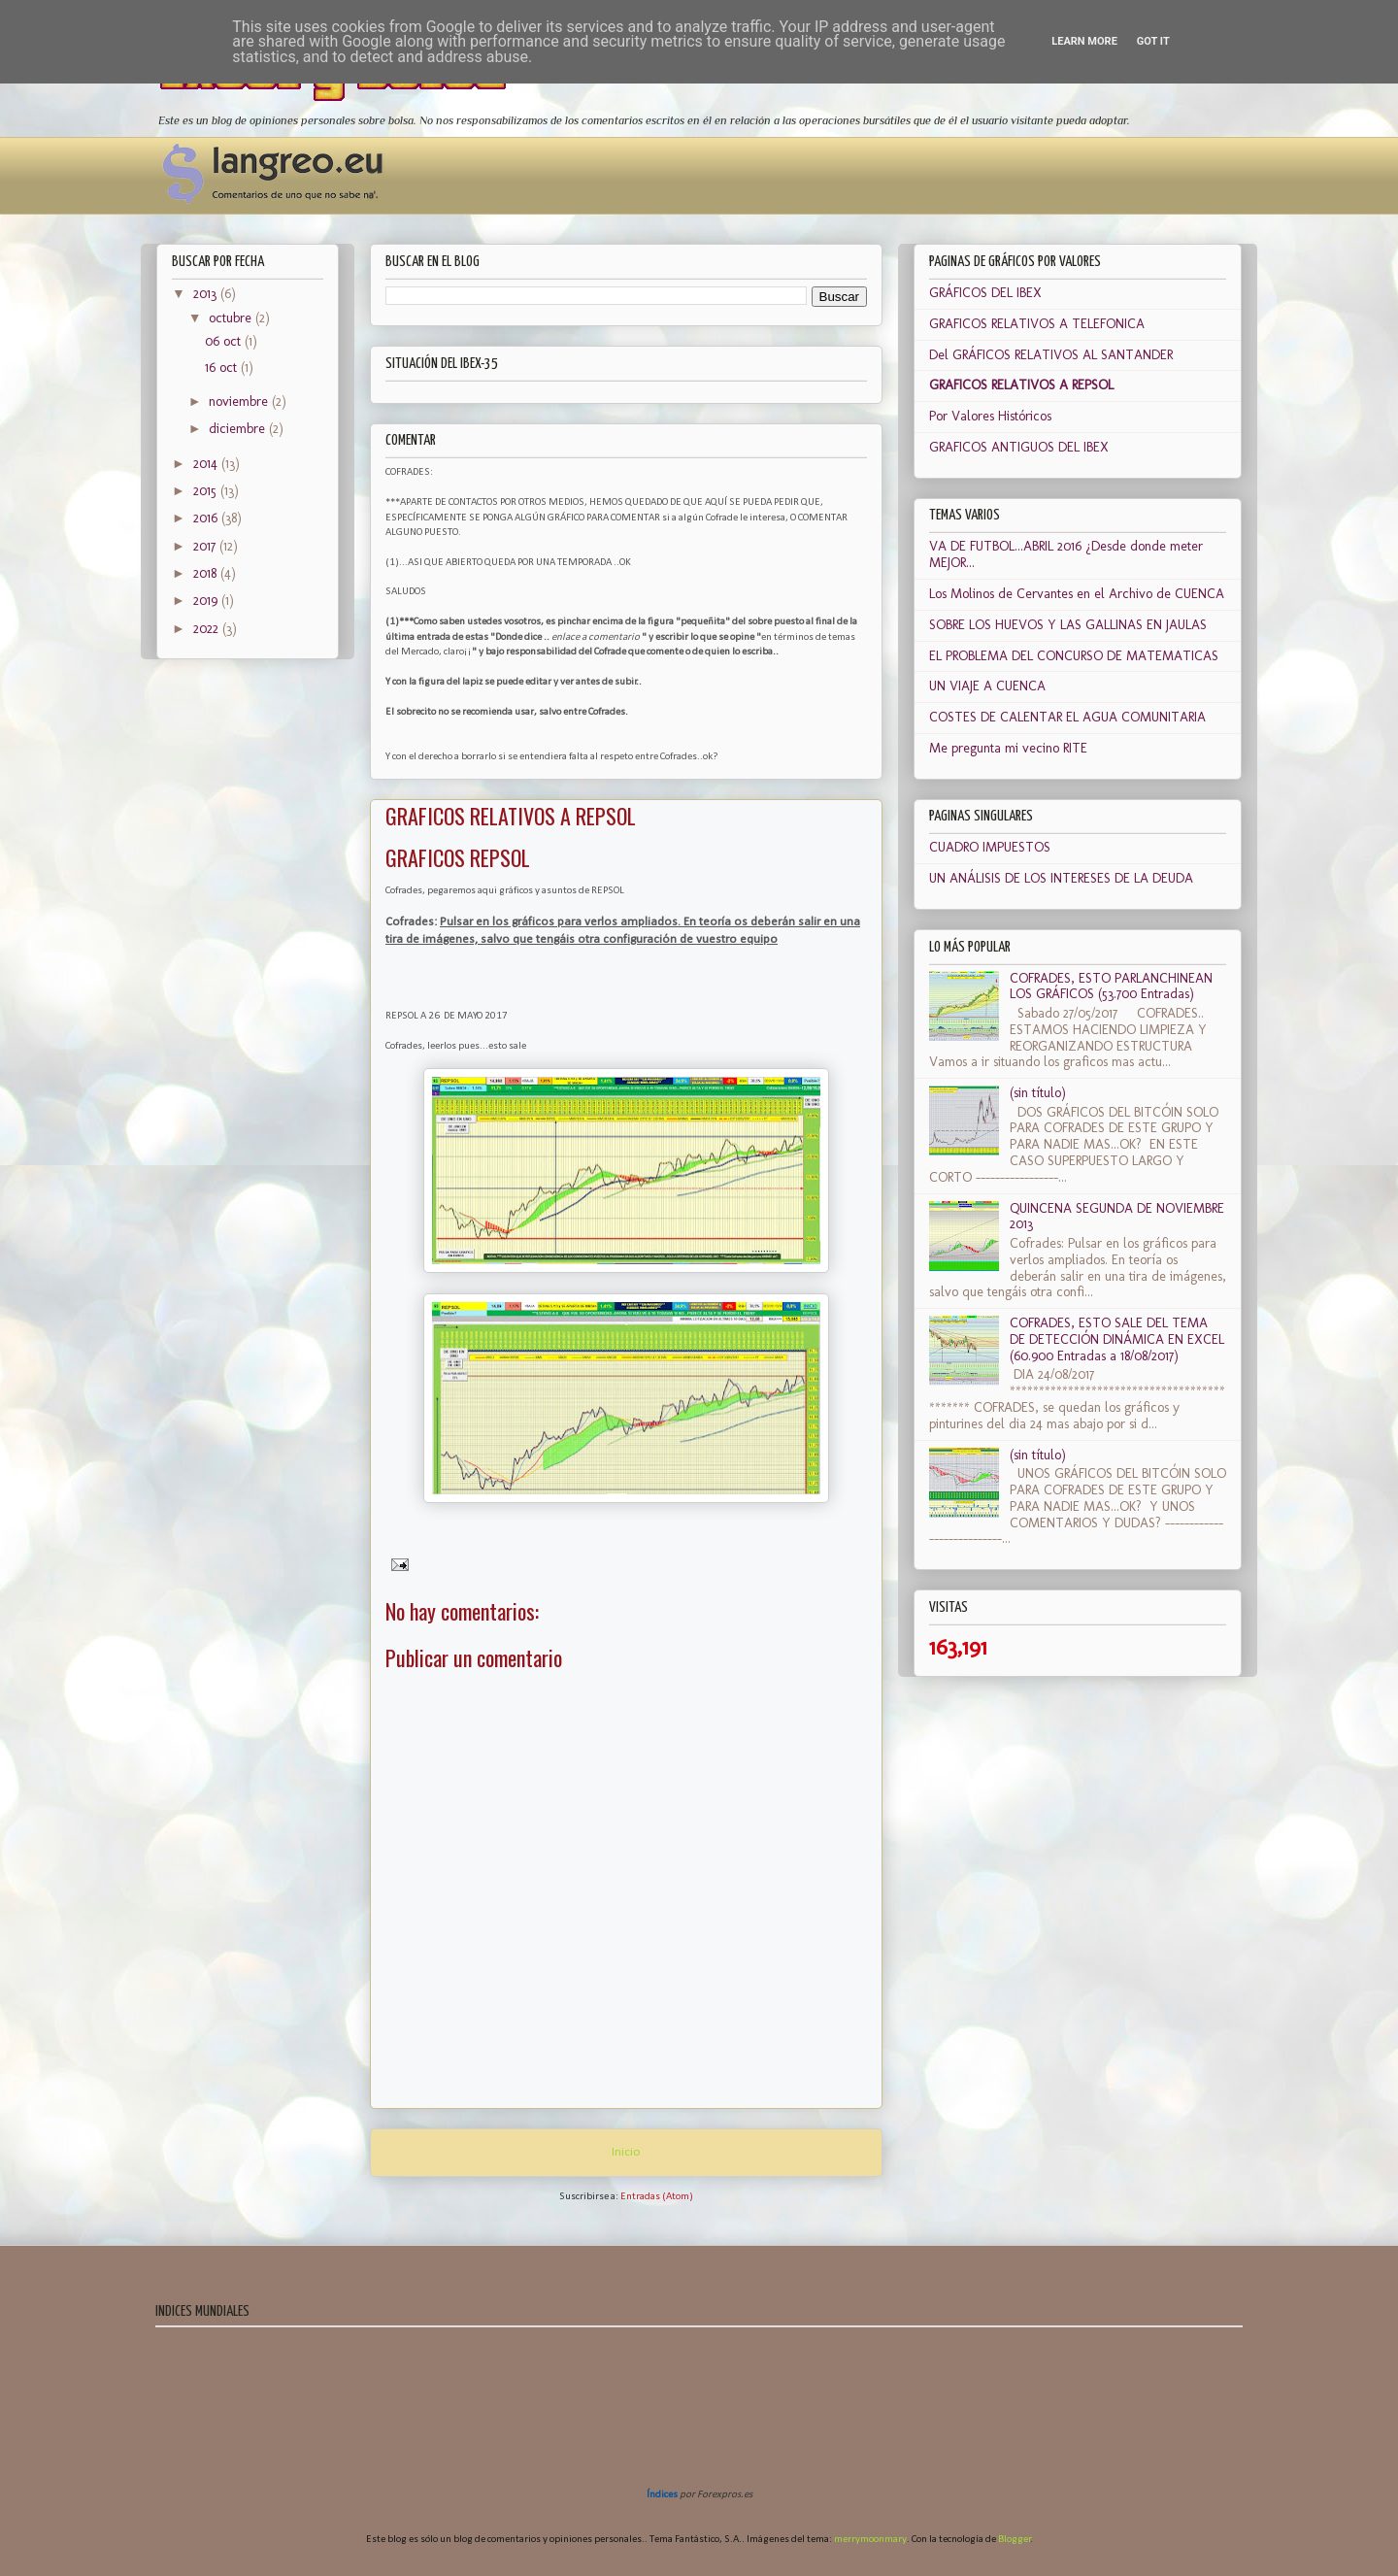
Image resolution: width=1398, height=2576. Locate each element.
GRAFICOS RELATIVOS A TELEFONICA (1037, 324)
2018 (206, 573)
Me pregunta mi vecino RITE (1008, 748)
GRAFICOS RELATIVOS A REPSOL (1021, 385)
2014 (207, 463)
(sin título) (1038, 1093)
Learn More (1084, 41)
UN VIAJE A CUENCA (987, 686)
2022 (207, 628)
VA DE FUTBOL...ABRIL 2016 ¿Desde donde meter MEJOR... (1066, 554)
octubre (232, 318)
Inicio (626, 2152)
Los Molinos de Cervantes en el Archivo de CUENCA (1076, 593)
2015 (206, 491)
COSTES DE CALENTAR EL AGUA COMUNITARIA (1067, 717)
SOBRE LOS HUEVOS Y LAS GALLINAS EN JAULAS (1068, 625)
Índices (662, 2495)
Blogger (1014, 2539)
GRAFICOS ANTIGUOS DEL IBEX (1019, 447)
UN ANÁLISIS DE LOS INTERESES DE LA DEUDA (1061, 878)
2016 (207, 518)
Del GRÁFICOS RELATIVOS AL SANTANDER (1051, 355)
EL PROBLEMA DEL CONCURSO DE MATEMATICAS (1073, 656)
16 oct (223, 367)
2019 (207, 600)
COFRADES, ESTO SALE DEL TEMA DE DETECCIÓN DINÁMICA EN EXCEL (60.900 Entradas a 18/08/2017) (1117, 1339)
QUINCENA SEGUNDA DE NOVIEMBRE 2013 (1117, 1216)
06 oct (225, 341)
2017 (206, 546)
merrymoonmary (870, 2539)
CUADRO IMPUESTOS (989, 847)
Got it (1153, 41)
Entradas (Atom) (656, 2196)
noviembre (240, 401)
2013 (206, 293)
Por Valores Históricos (990, 416)
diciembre (239, 428)
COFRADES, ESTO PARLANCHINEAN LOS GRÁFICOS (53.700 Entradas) (1111, 986)
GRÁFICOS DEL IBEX (985, 292)
